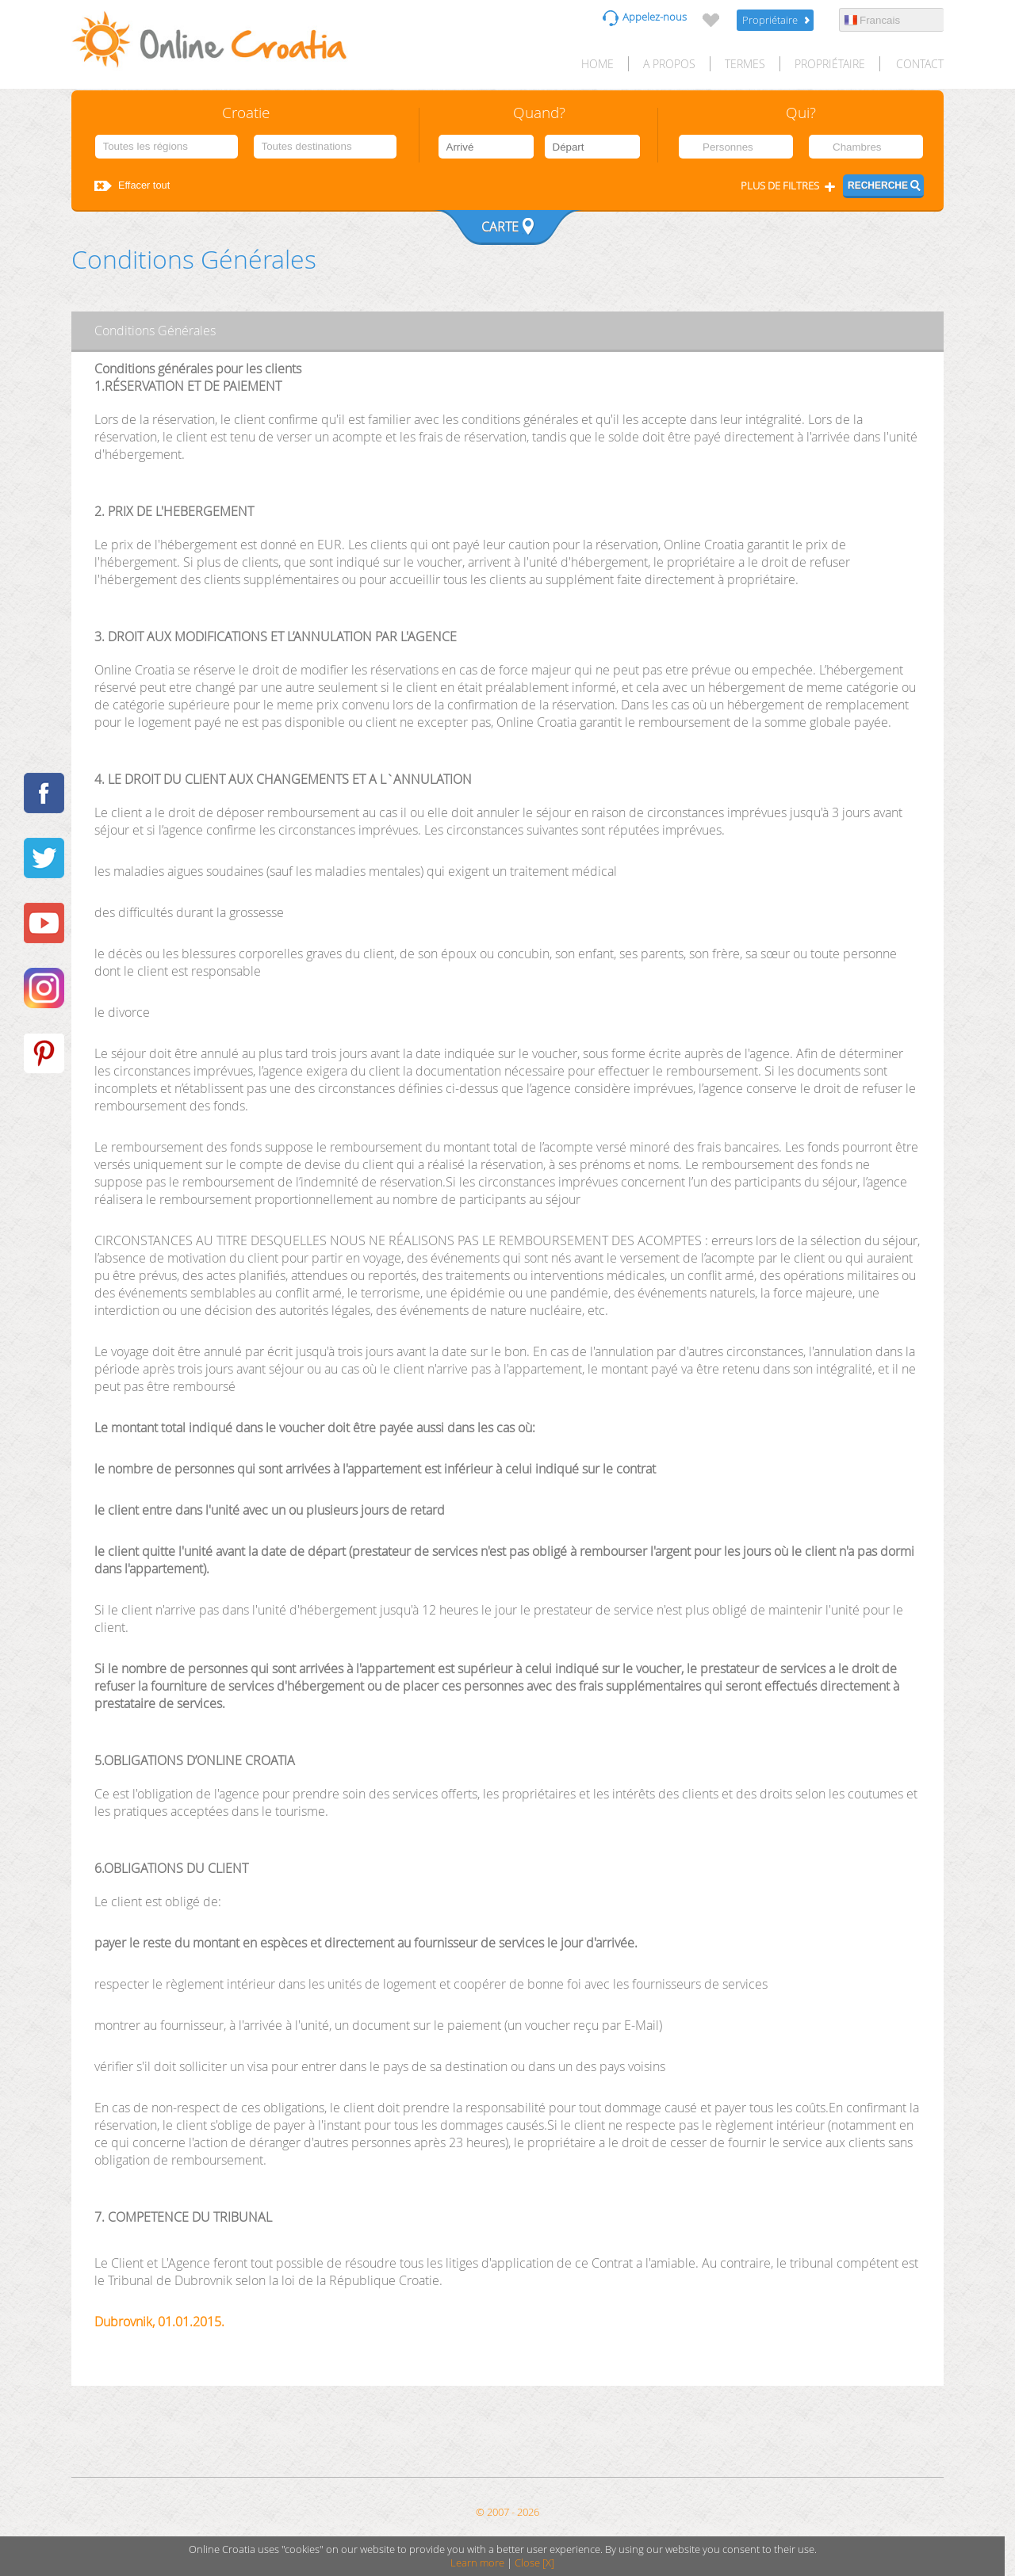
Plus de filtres (780, 186)
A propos (669, 63)
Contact (920, 63)
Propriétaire (770, 20)
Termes (745, 63)
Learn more (477, 2563)
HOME (597, 63)
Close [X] (534, 2563)
